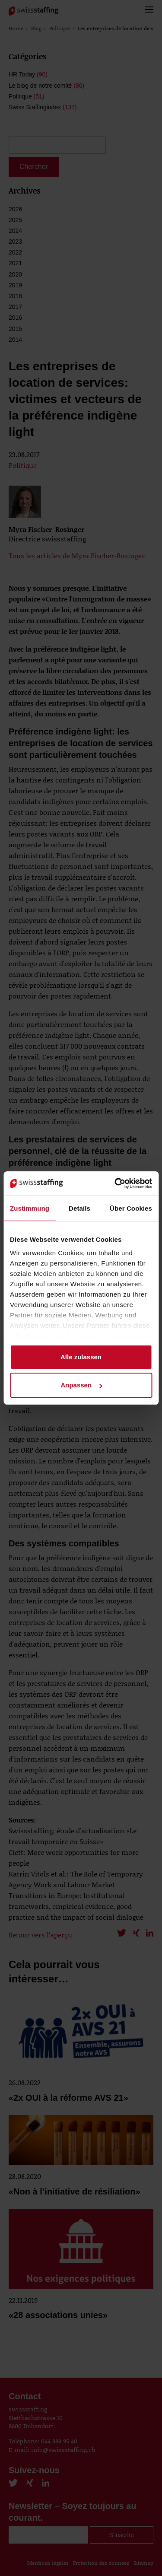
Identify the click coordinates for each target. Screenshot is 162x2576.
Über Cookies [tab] (131, 1208)
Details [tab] (79, 1208)
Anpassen (81, 1385)
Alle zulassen (81, 1357)
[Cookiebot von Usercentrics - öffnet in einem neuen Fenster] (115, 1183)
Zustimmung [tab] (29, 1208)
